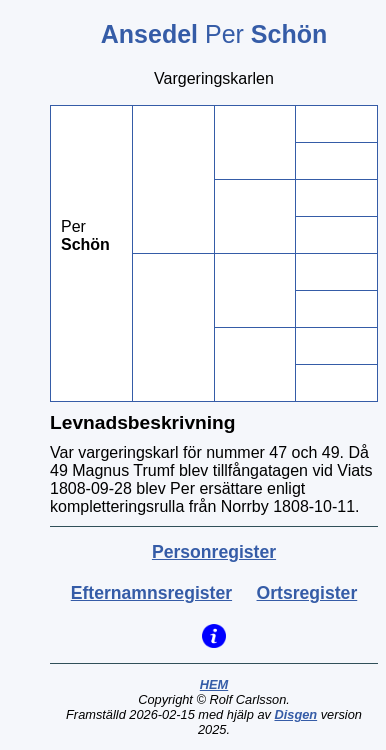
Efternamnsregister (151, 593)
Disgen (295, 714)
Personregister (214, 552)
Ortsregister (307, 593)
